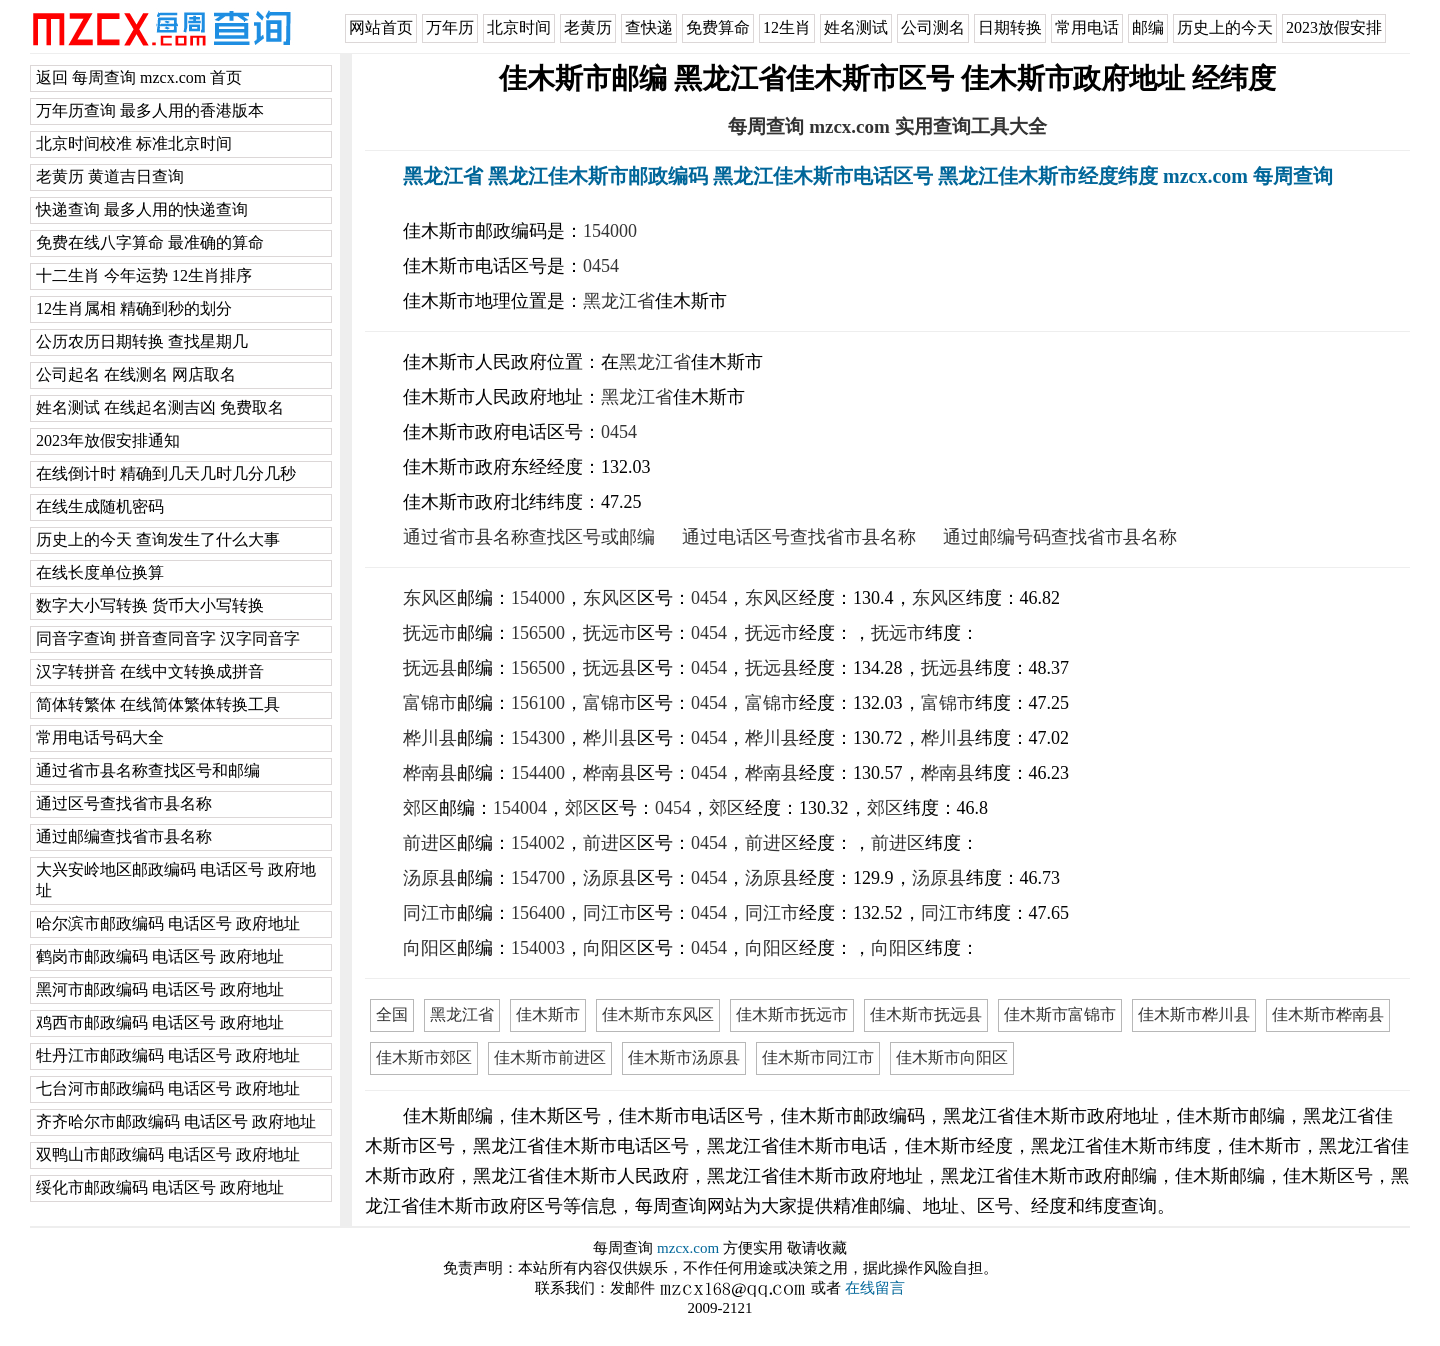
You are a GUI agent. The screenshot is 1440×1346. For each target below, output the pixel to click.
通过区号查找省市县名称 (124, 803)
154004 (520, 808)
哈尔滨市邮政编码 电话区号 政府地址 (168, 923)
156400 (538, 913)
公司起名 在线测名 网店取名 (136, 374)
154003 (538, 948)
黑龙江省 (619, 301)
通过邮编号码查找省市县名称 (1060, 537)
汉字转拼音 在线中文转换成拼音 (150, 671)
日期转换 (1010, 27)
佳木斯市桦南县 (1328, 1014)
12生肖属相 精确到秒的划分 (134, 308)
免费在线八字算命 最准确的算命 (150, 242)
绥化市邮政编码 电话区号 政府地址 (160, 1187)
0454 (601, 266)
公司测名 (933, 27)
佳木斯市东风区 (658, 1014)
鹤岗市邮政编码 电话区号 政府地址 (160, 956)
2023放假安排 (1334, 27)
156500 (538, 633)
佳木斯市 (548, 1014)
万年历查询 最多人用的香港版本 (150, 110)
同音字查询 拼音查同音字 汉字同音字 (168, 638)
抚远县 (430, 668)
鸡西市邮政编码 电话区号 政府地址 (160, 1022)
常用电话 (1087, 27)
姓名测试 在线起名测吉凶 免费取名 (160, 407)
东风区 (430, 598)
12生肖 (787, 27)
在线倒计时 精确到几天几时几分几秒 (166, 473)
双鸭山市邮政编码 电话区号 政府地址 (168, 1154)
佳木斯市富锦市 (1060, 1014)
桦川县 (430, 738)
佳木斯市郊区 (424, 1057)
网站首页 (381, 27)
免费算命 (718, 27)
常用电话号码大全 (100, 737)
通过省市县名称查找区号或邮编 (529, 537)
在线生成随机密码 (100, 506)
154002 (538, 843)
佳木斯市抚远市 (792, 1014)
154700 (538, 878)
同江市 (430, 913)
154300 (538, 738)
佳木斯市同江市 (818, 1057)
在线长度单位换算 (100, 572)
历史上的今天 (1225, 27)
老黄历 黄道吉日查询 (110, 176)
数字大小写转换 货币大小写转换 (150, 605)
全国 (392, 1014)
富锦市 (430, 703)
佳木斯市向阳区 (952, 1057)
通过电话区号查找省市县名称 (799, 537)
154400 (538, 773)
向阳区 (430, 948)
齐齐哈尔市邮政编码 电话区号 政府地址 (176, 1121)
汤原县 (430, 878)
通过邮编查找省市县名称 (124, 836)
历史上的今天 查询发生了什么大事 (158, 539)
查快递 (649, 27)
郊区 (421, 808)
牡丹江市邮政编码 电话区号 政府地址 (168, 1055)
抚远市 (430, 633)
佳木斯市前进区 (550, 1057)
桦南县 (430, 773)
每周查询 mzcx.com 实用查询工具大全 (887, 126)
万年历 (450, 27)
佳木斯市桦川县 (1194, 1014)
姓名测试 (856, 27)
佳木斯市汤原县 (684, 1057)
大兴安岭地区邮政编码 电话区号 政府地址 (176, 880)
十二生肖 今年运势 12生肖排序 (144, 275)
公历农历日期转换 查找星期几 (142, 341)
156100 (538, 703)
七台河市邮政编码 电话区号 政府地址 (168, 1088)
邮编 (1148, 27)
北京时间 (519, 27)
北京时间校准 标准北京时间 (134, 143)
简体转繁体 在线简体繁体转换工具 (158, 704)
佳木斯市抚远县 (926, 1014)
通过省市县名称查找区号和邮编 (148, 770)
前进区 (430, 843)
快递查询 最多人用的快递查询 (142, 209)
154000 (610, 231)
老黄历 (588, 27)
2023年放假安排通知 (108, 440)
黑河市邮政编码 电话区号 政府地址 (160, 989)
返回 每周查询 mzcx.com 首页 (139, 77)
